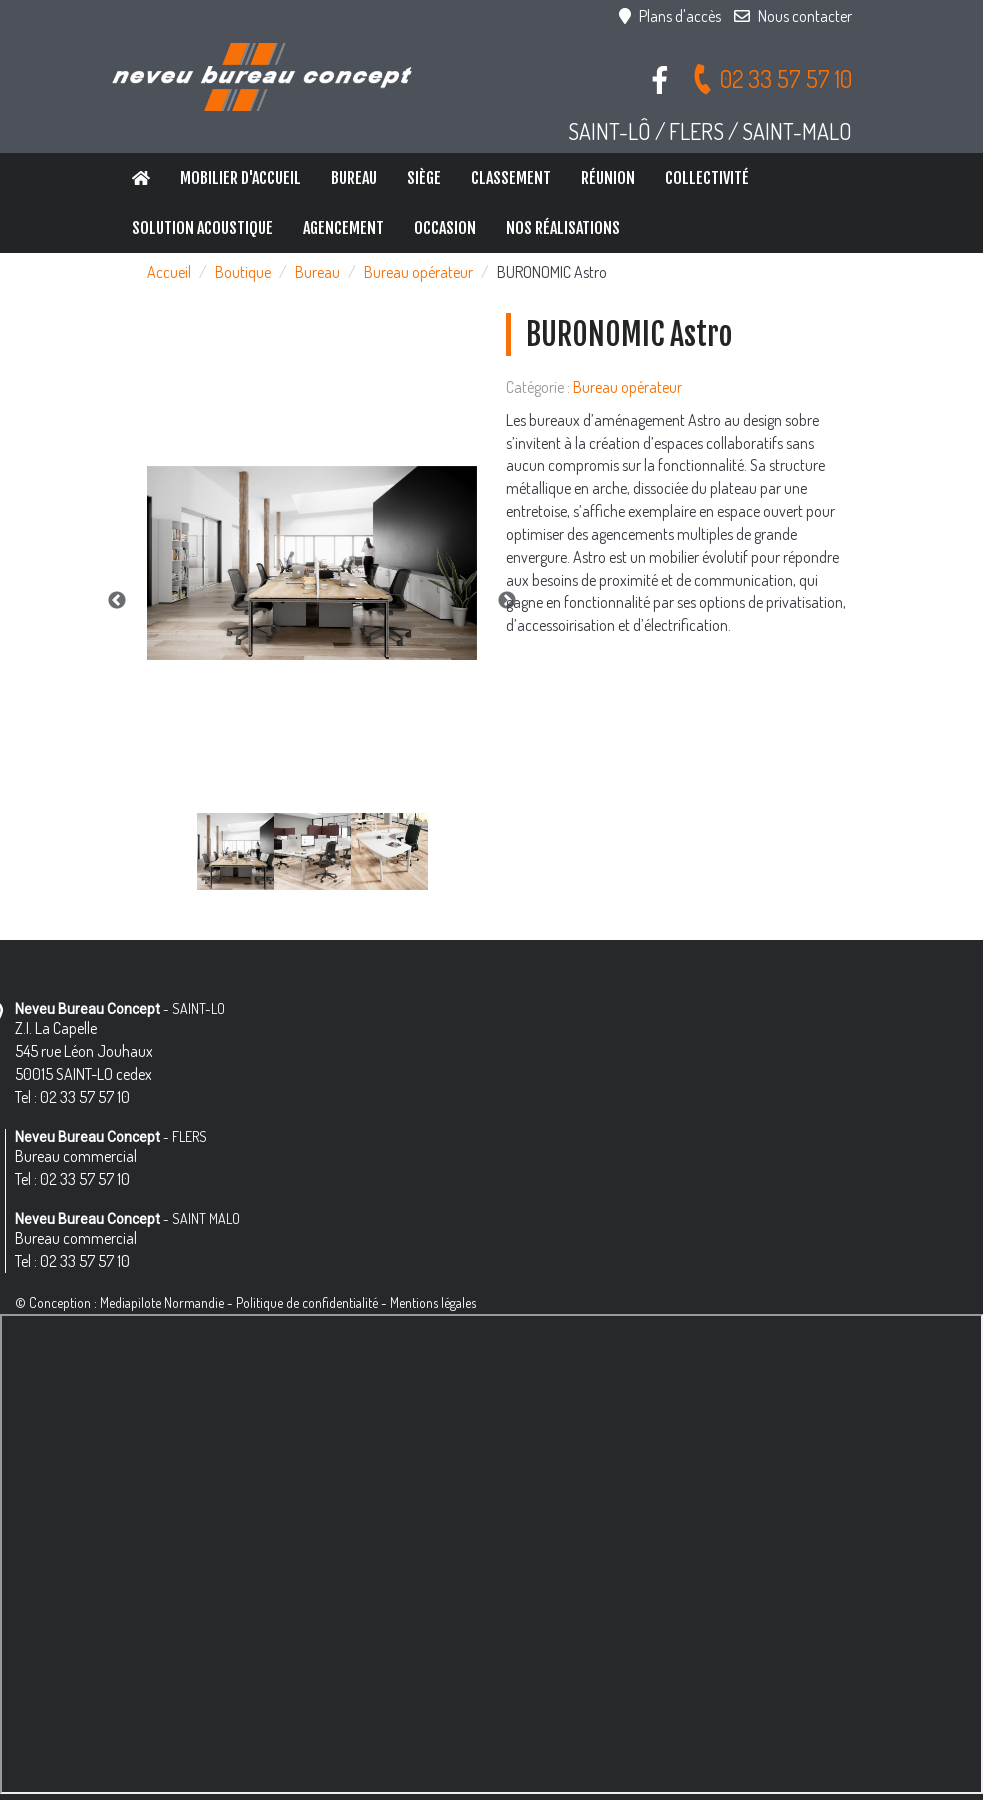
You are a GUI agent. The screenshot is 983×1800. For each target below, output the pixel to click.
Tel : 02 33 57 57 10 (72, 1097)
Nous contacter (793, 16)
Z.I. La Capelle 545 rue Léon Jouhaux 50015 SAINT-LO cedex (84, 1051)
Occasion (445, 228)
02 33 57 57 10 (771, 78)
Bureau (354, 178)
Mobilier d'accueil (240, 178)
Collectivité (707, 178)
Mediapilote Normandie (162, 1302)
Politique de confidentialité (307, 1302)
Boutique (243, 272)
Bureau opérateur (418, 272)
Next (507, 601)
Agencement (343, 228)
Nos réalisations (563, 228)
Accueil (169, 272)
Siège (424, 178)
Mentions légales (433, 1302)
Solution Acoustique (202, 228)
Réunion (608, 178)
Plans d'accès (670, 16)
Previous (117, 601)
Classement (511, 178)
